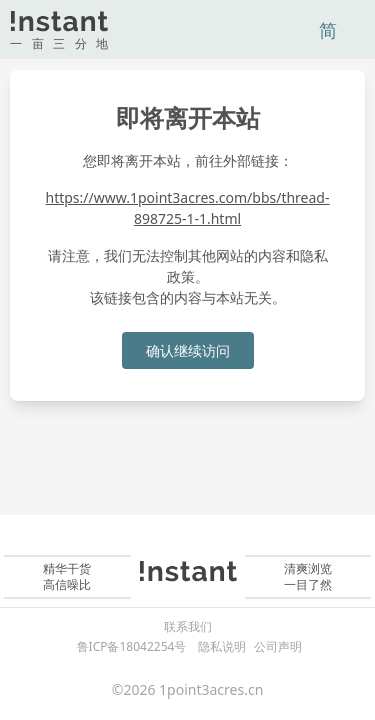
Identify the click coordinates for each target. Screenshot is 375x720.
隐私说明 (222, 646)
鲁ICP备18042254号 (132, 646)
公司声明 (278, 646)
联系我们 (188, 627)
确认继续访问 (188, 350)
